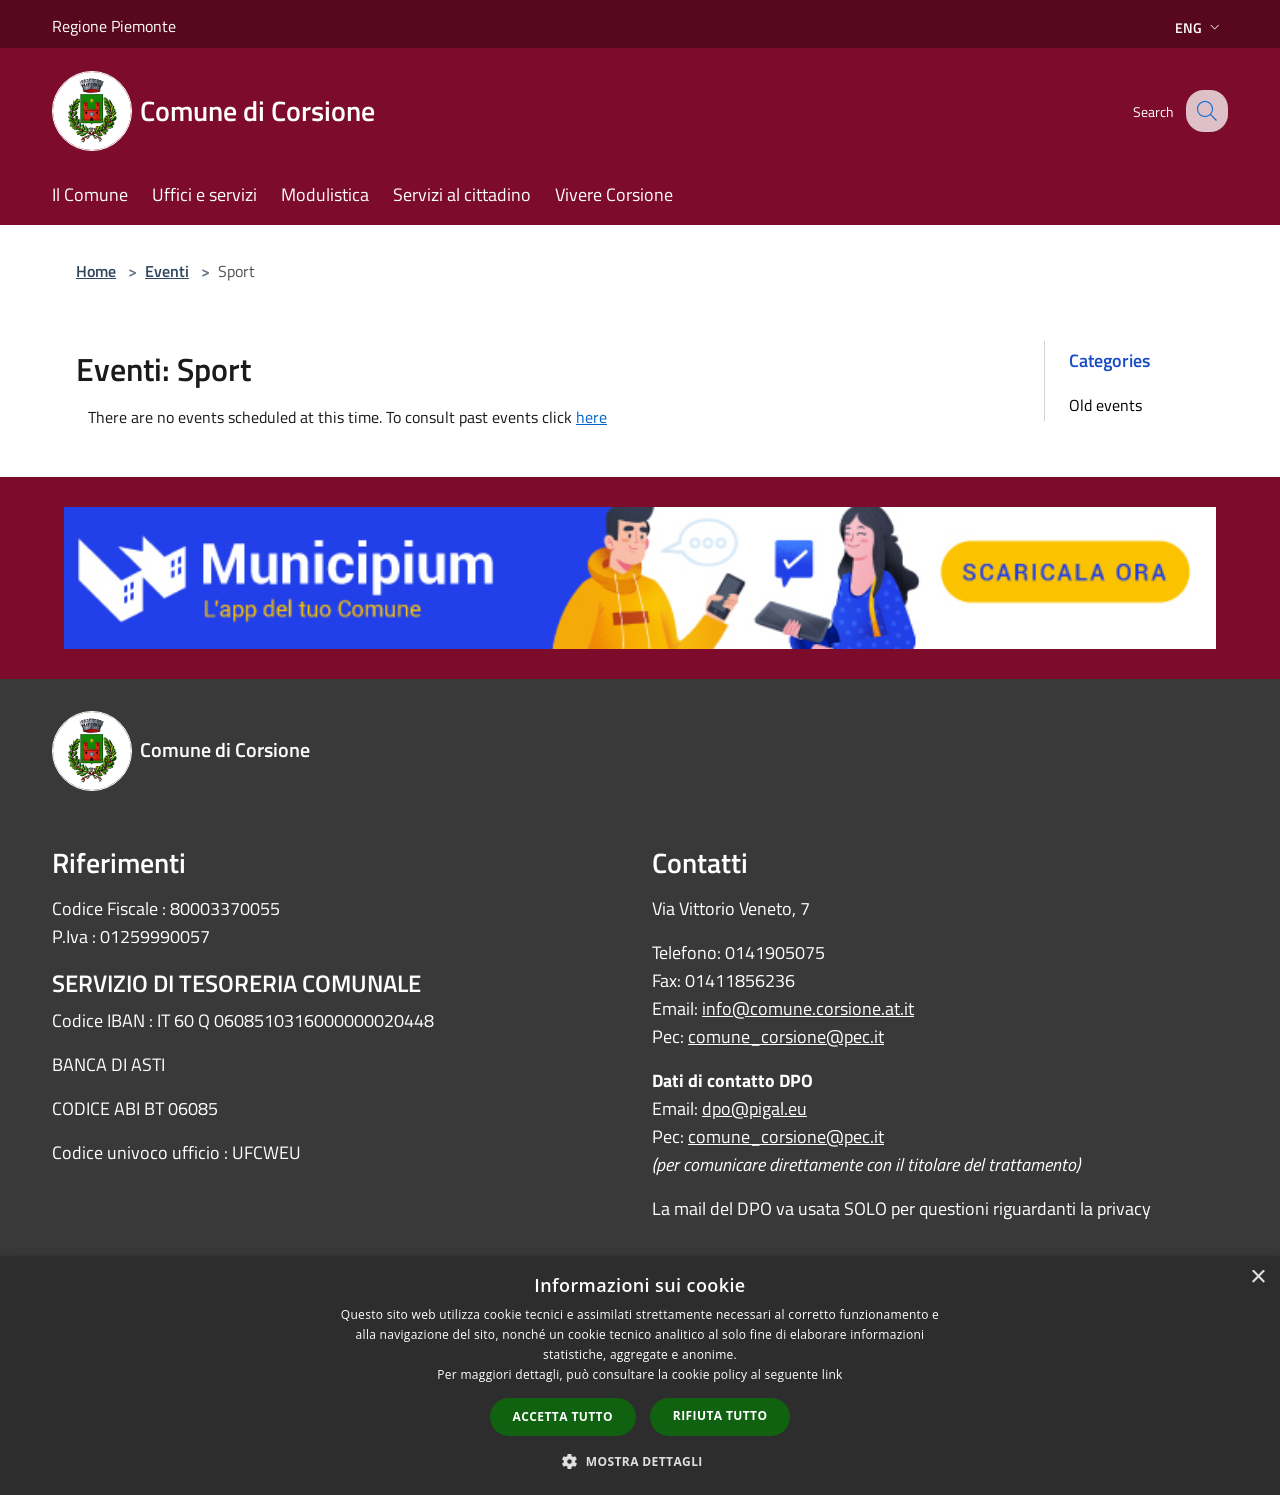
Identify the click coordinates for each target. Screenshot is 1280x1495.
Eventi (167, 271)
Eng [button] (1199, 27)
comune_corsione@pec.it (786, 1036)
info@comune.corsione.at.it (808, 1008)
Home (96, 271)
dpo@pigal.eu (754, 1108)
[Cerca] (1204, 111)
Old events (1105, 405)
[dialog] (640, 1375)
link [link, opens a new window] (832, 1374)
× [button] (1257, 1277)
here (591, 417)
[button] (640, 1461)
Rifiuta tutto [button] (720, 1415)
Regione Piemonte (114, 26)
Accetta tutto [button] (563, 1416)
